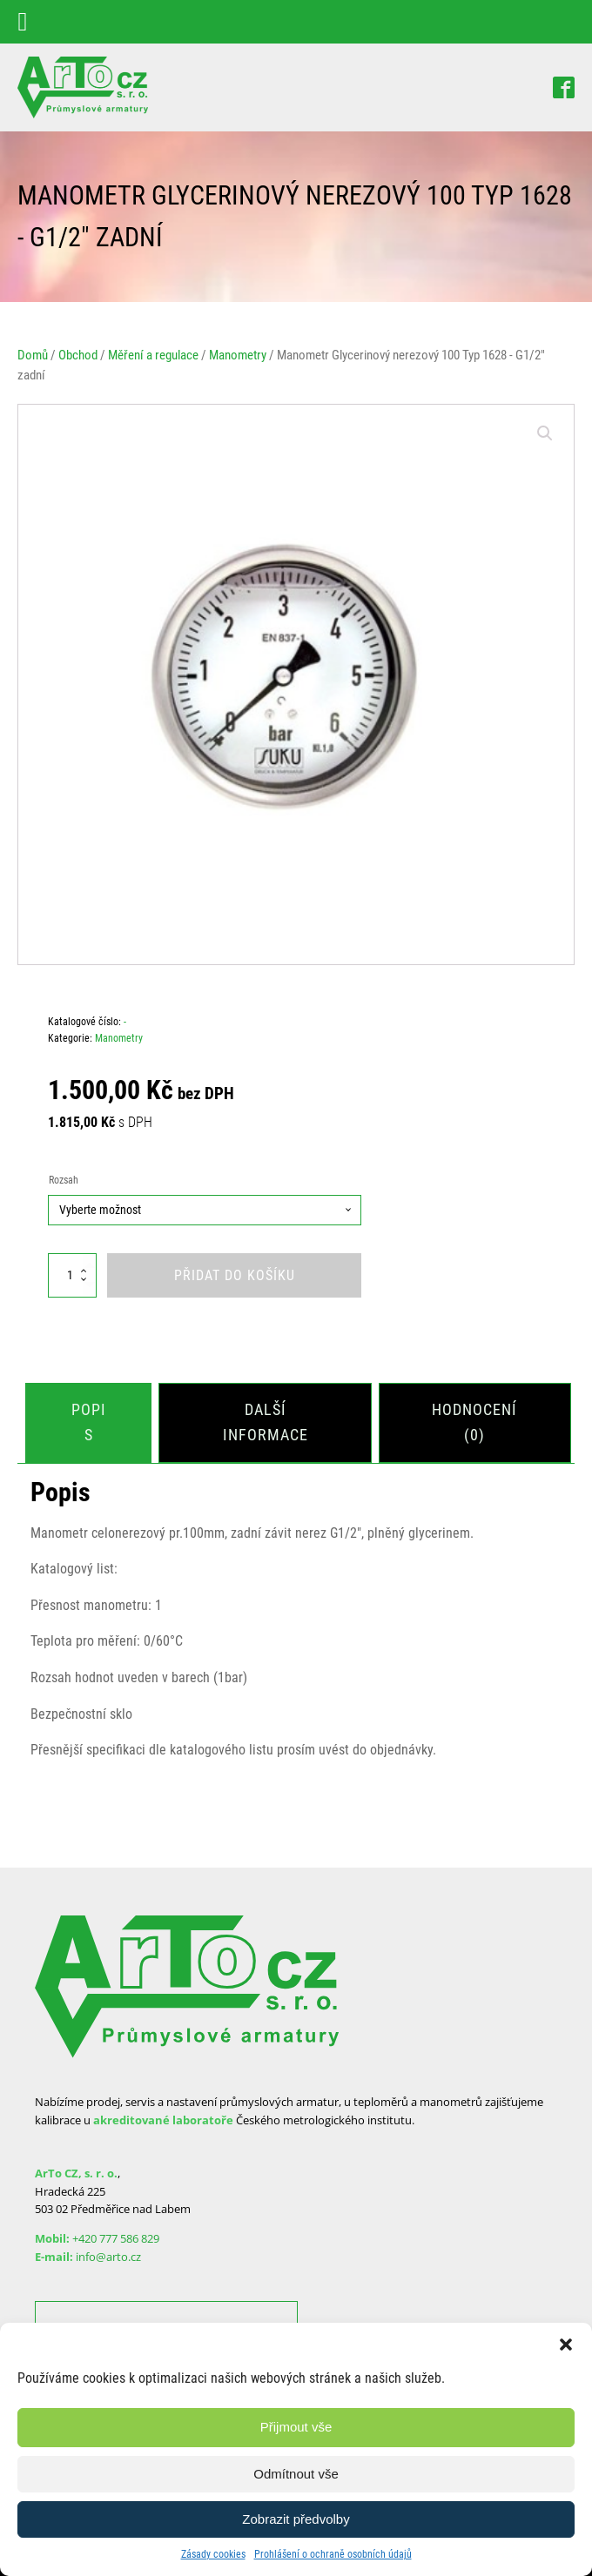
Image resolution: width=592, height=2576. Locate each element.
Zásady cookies (213, 2554)
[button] (566, 2344)
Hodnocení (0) (475, 1421)
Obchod (78, 355)
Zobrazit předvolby (295, 2519)
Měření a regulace (153, 355)
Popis (88, 1421)
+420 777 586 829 (115, 2236)
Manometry (237, 355)
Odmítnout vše (296, 2473)
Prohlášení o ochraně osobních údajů (333, 2554)
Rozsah (63, 1180)
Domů (32, 355)
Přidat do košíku (234, 1275)
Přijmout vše (296, 2426)
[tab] (88, 1422)
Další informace (265, 1421)
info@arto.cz (108, 2255)
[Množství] (72, 1275)
